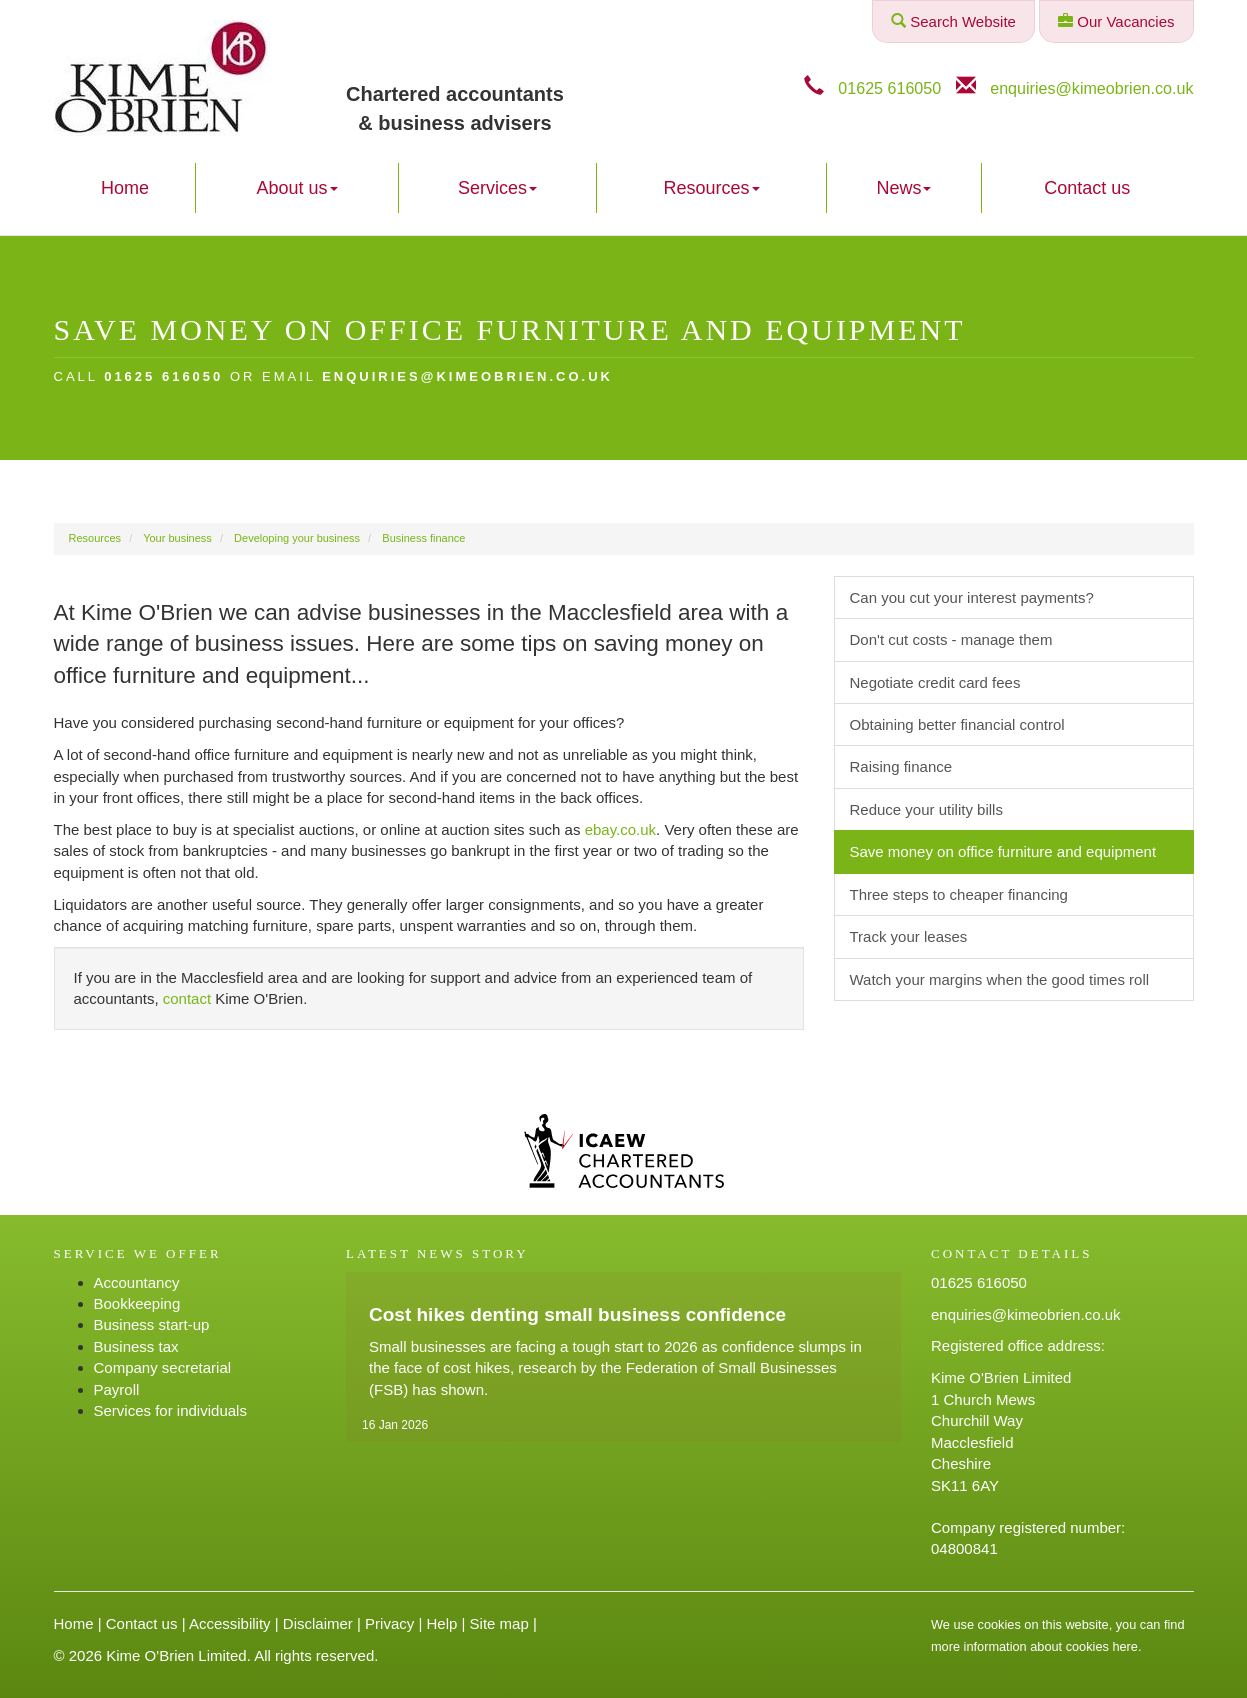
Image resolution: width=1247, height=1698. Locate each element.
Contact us (1087, 188)
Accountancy (137, 1282)
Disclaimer (318, 1623)
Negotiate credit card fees (935, 682)
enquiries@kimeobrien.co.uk (1091, 88)
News (903, 188)
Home (125, 188)
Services (497, 188)
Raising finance (901, 766)
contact (187, 998)
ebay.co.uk (620, 829)
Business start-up (152, 1324)
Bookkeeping (137, 1303)
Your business (177, 538)
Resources (712, 188)
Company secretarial (163, 1367)
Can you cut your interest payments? (972, 597)
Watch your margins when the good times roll (1000, 979)
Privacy (389, 1623)
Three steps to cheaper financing (959, 894)
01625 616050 (889, 88)
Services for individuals (170, 1410)
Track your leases (909, 936)
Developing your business (297, 538)
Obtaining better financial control (957, 724)
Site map (499, 1623)
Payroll (117, 1389)
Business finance (423, 538)
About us (297, 188)
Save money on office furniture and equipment (1003, 851)
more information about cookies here (1034, 1646)
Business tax (136, 1346)
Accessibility (230, 1623)
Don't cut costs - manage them (951, 639)
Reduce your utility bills (926, 809)
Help (441, 1623)
